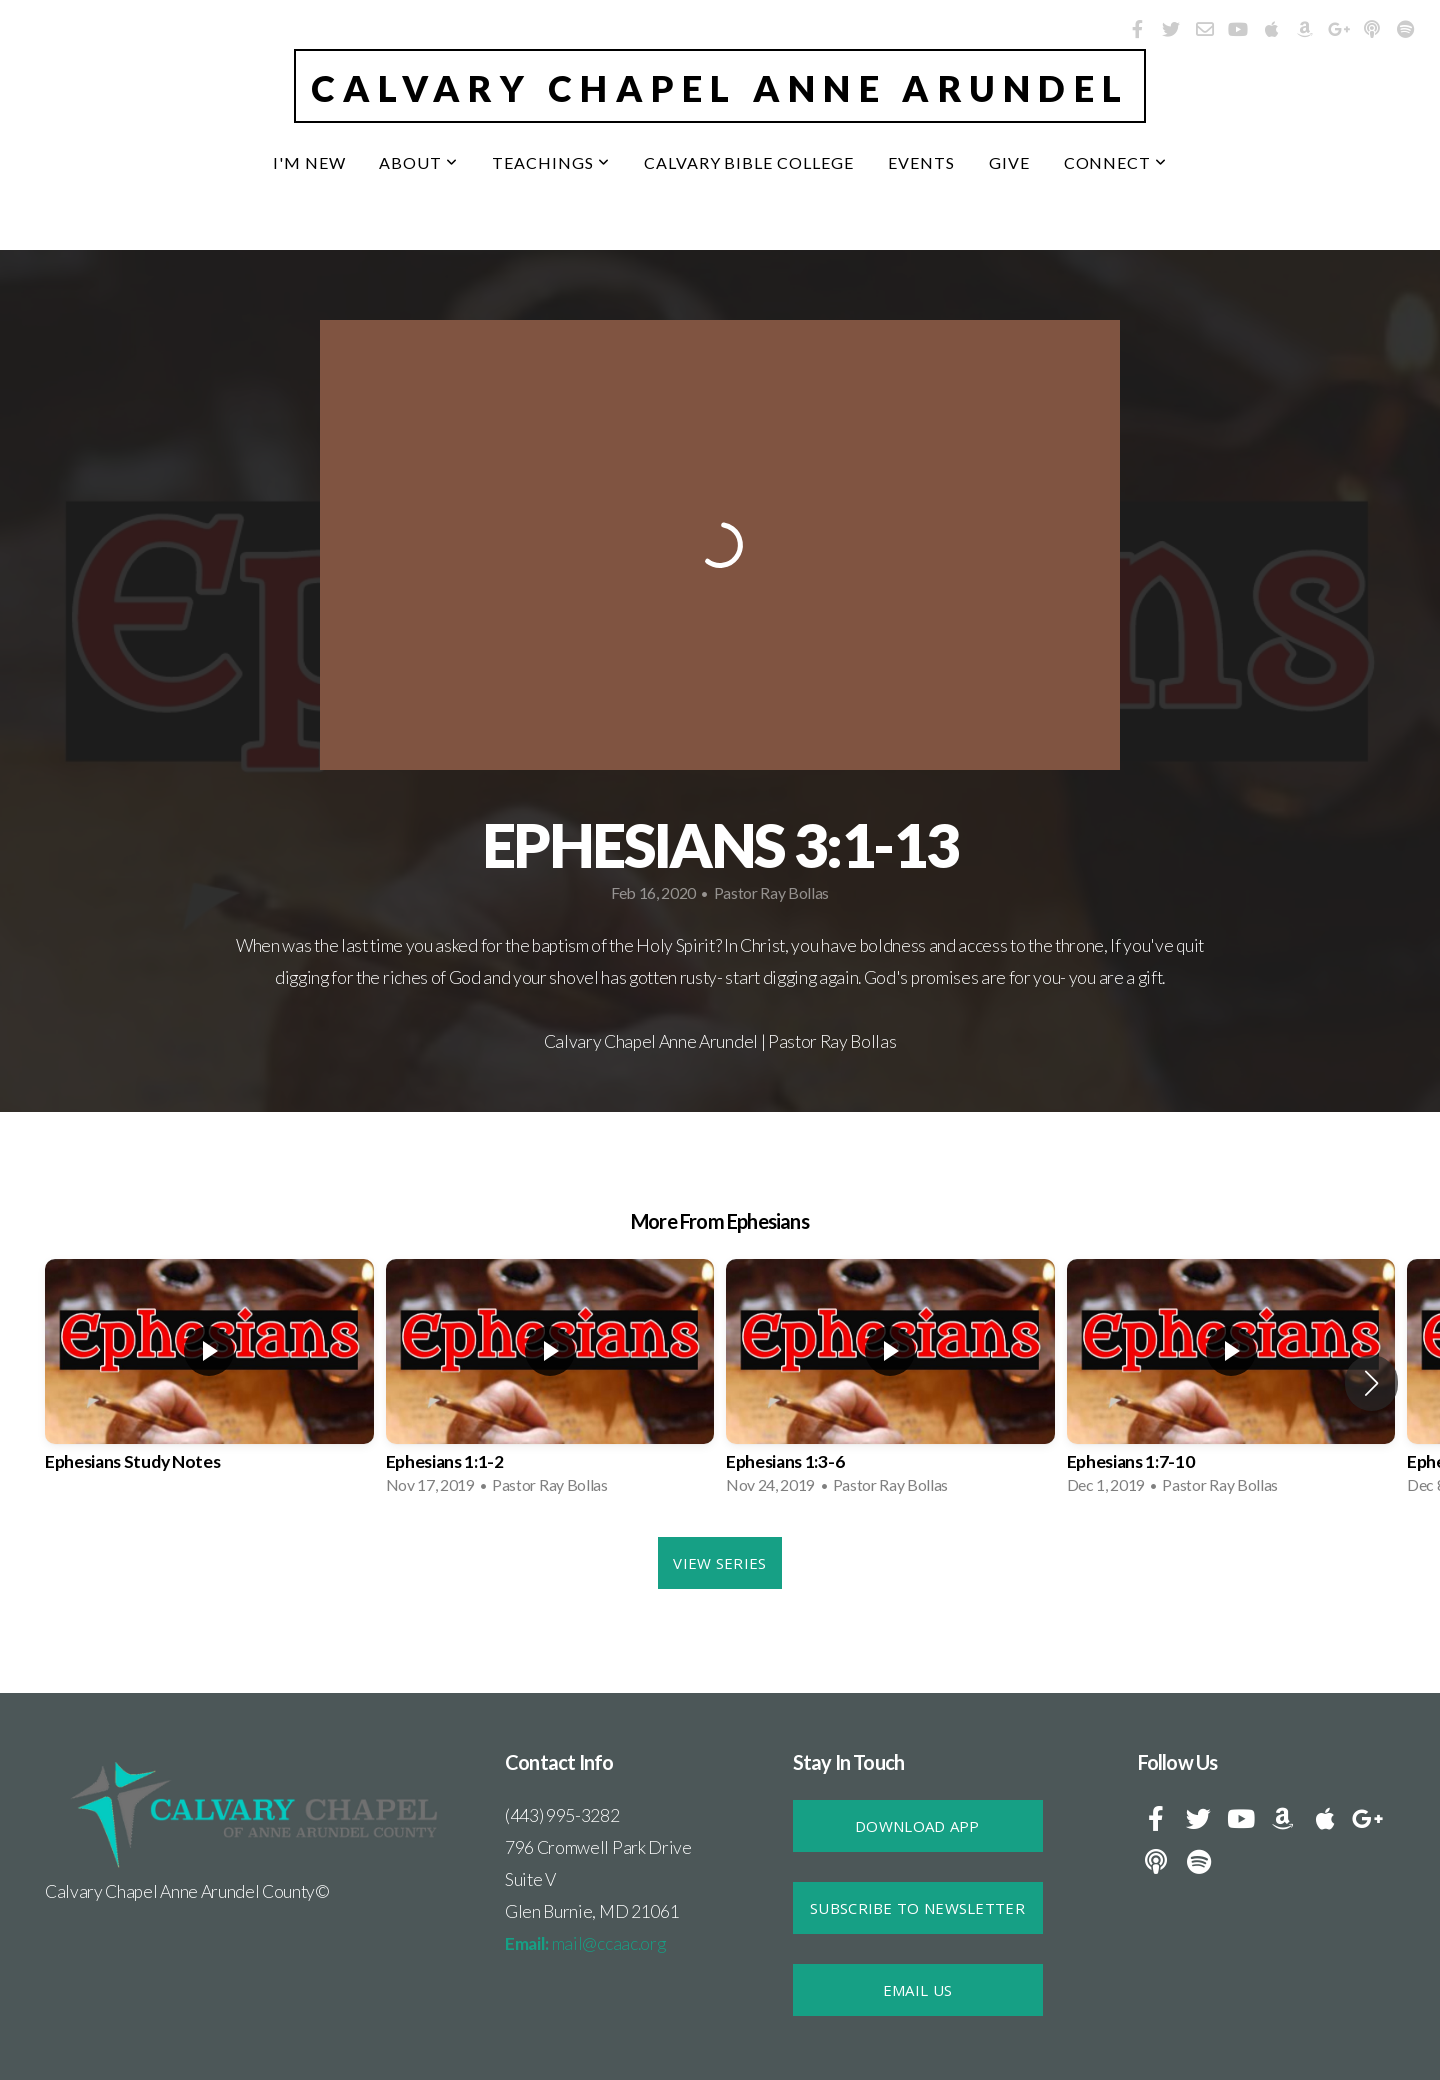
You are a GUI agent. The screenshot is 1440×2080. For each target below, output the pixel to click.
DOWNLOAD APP (917, 1826)
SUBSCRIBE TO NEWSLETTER (917, 1908)
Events (921, 162)
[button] (1371, 1383)
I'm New (309, 162)
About (418, 162)
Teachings (551, 162)
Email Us (917, 1990)
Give (1009, 162)
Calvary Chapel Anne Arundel (720, 88)
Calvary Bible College (749, 162)
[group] (209, 1383)
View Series (719, 1563)
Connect (1116, 162)
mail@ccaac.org (585, 1943)
